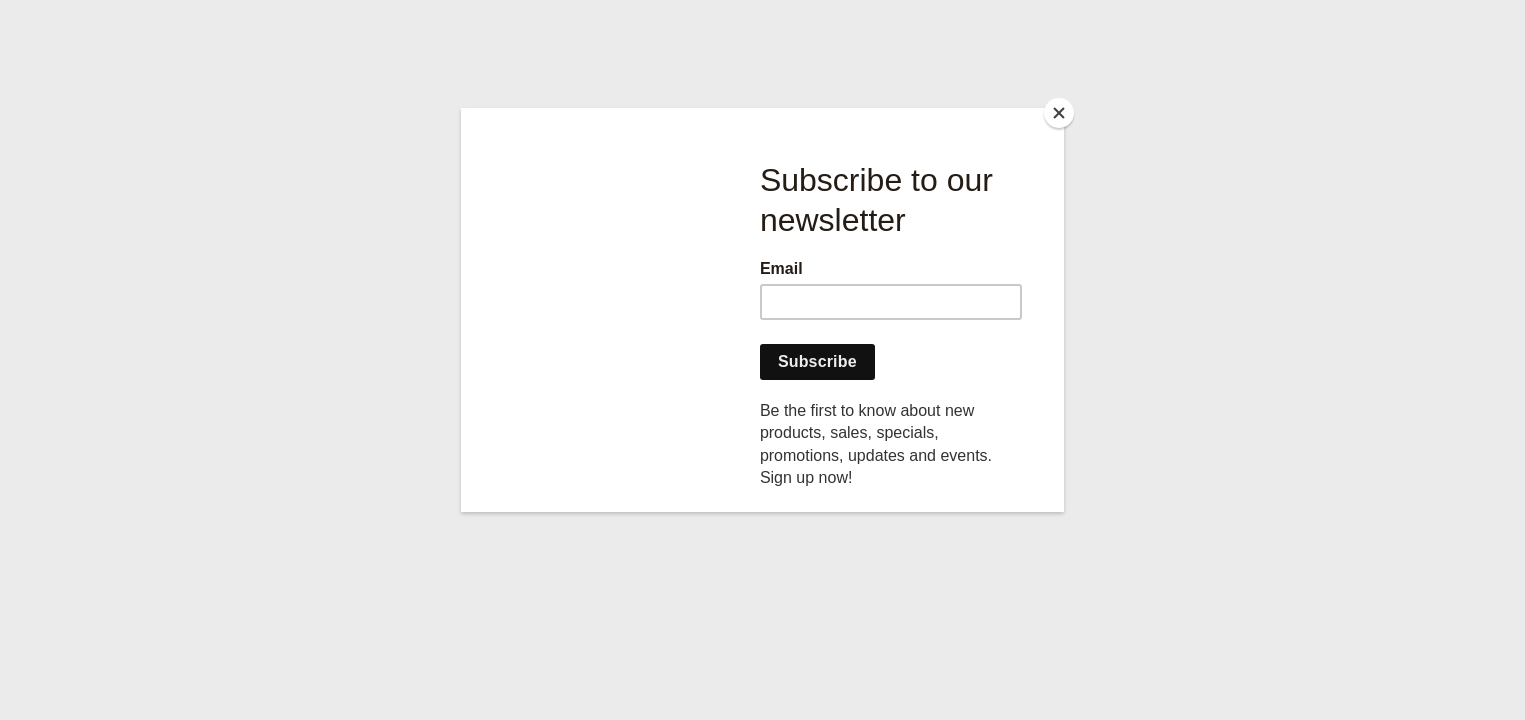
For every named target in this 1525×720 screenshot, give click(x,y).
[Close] (1059, 113)
